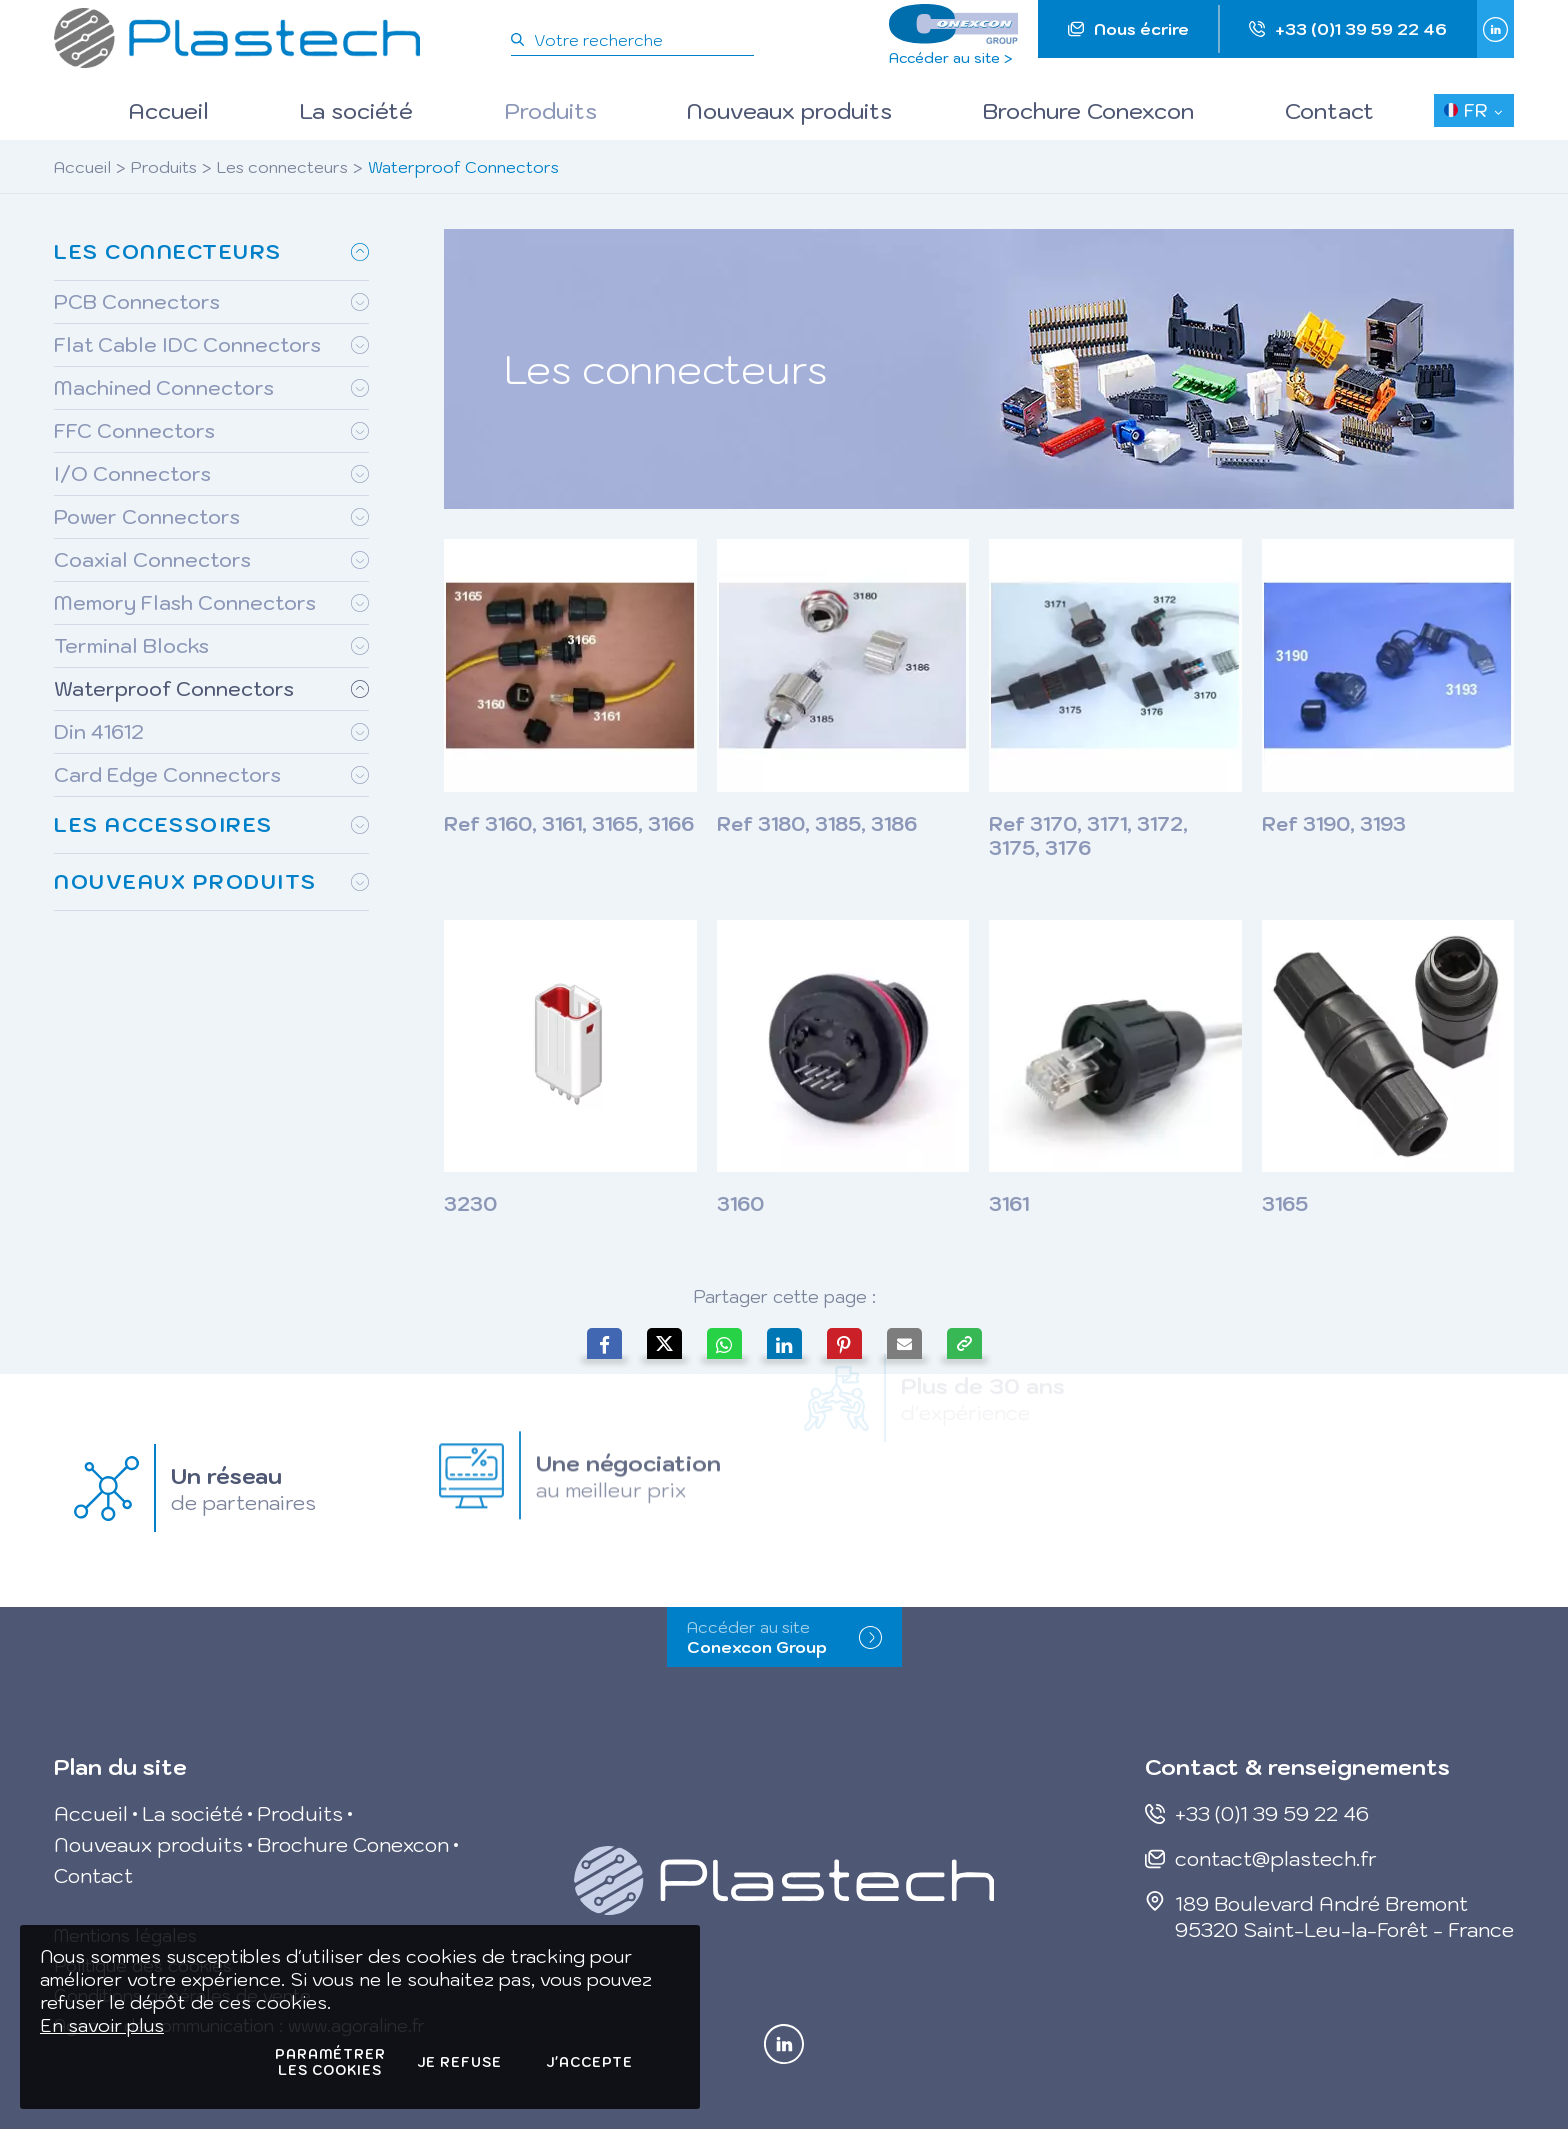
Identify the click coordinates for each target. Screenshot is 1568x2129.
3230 (470, 1204)
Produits (164, 167)
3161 (1009, 1204)
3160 (740, 1204)
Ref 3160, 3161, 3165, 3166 (569, 824)
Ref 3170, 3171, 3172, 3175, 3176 (1088, 836)
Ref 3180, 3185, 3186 (817, 824)
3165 (1285, 1204)
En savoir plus (102, 2025)
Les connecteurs (282, 167)
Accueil (82, 167)
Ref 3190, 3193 (1334, 824)
